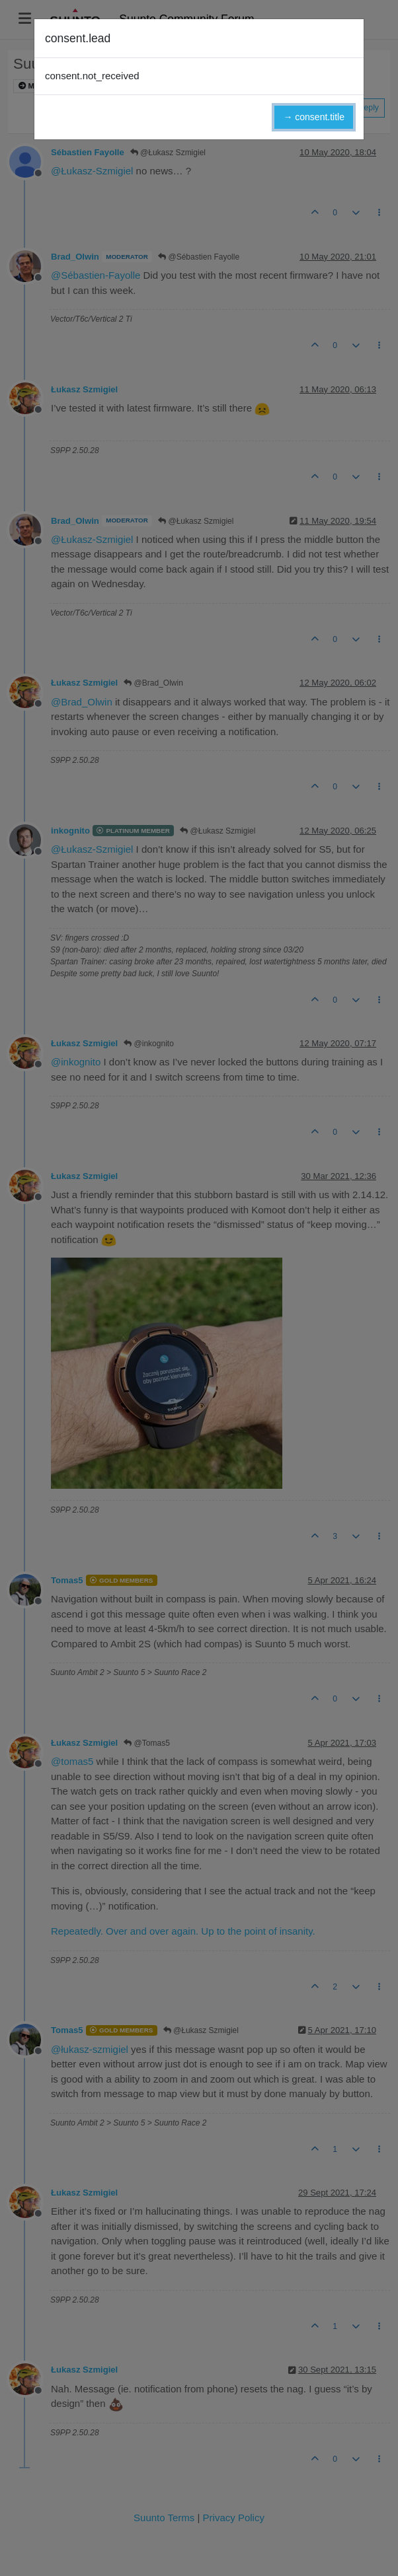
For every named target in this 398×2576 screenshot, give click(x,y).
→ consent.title (313, 117)
